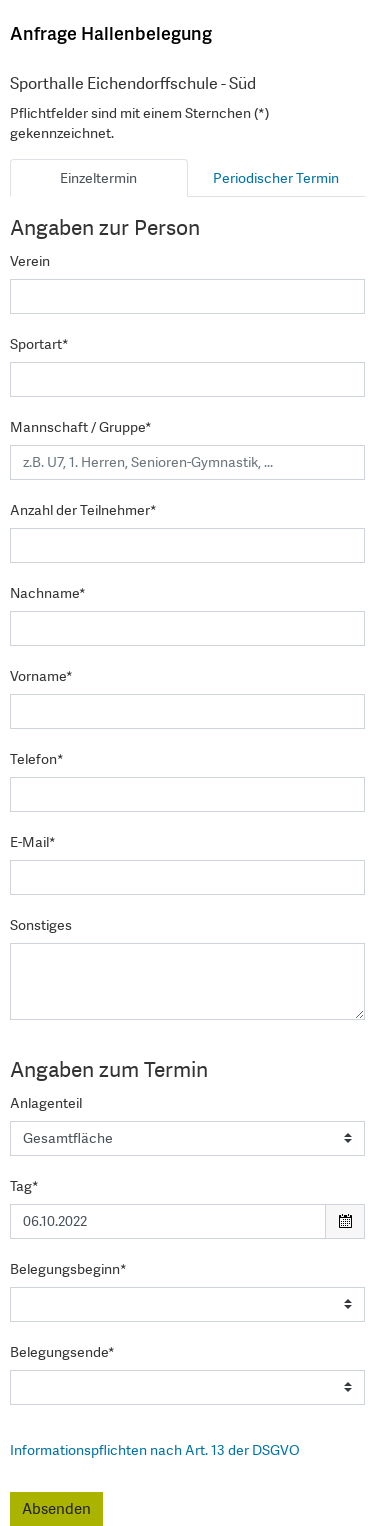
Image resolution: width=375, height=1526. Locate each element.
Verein (30, 261)
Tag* (24, 1186)
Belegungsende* (62, 1352)
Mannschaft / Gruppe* (81, 427)
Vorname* (41, 676)
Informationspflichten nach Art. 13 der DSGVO (155, 1450)
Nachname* (48, 593)
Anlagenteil (46, 1103)
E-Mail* (33, 842)
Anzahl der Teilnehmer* (83, 510)
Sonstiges (41, 925)
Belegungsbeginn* (68, 1269)
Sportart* (39, 344)
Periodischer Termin (276, 178)
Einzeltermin (98, 178)
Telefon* (37, 759)
